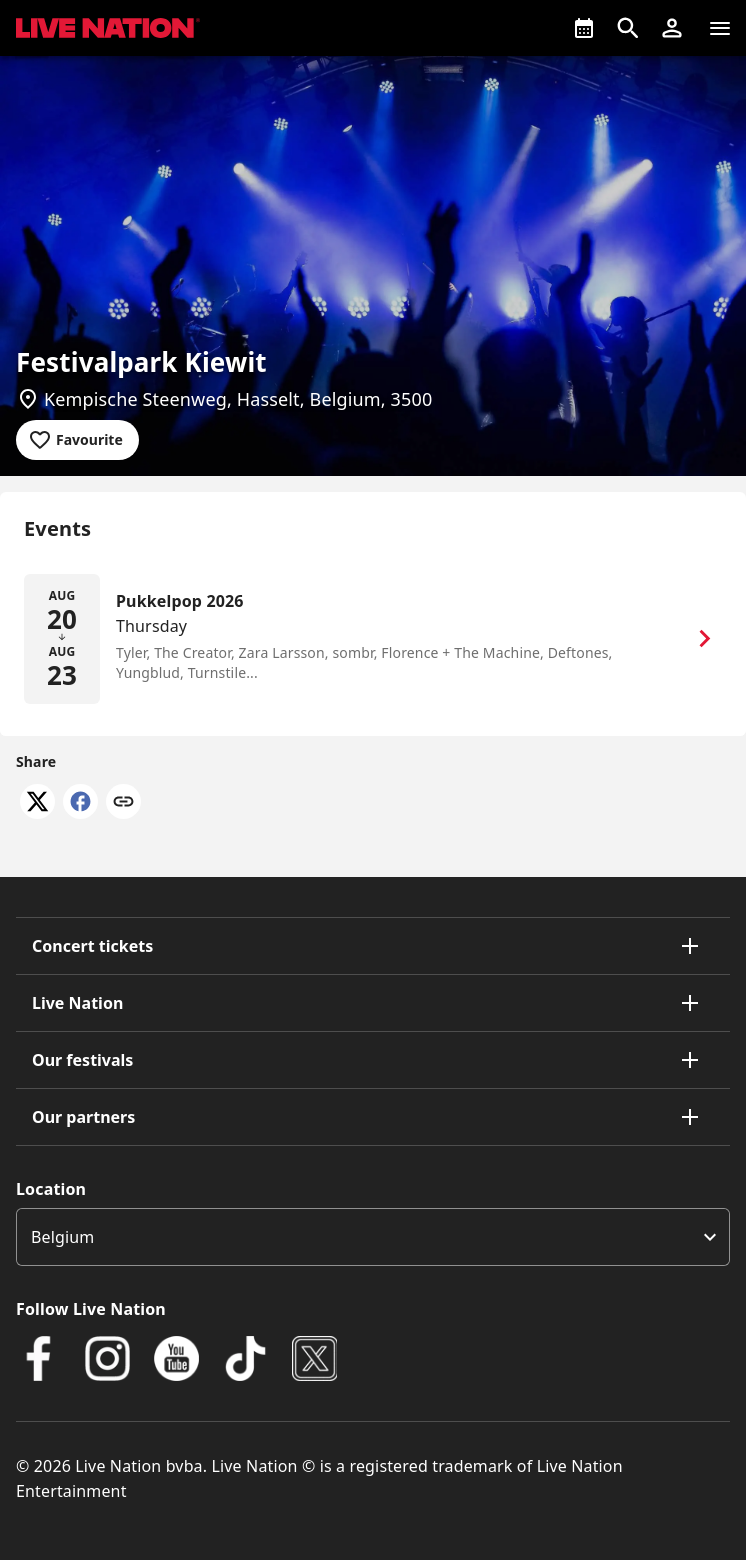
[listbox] (373, 1237)
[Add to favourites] (77, 440)
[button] (672, 28)
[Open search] (628, 28)
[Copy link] (123, 803)
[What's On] (584, 28)
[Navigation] (720, 28)
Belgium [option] (62, 1237)
